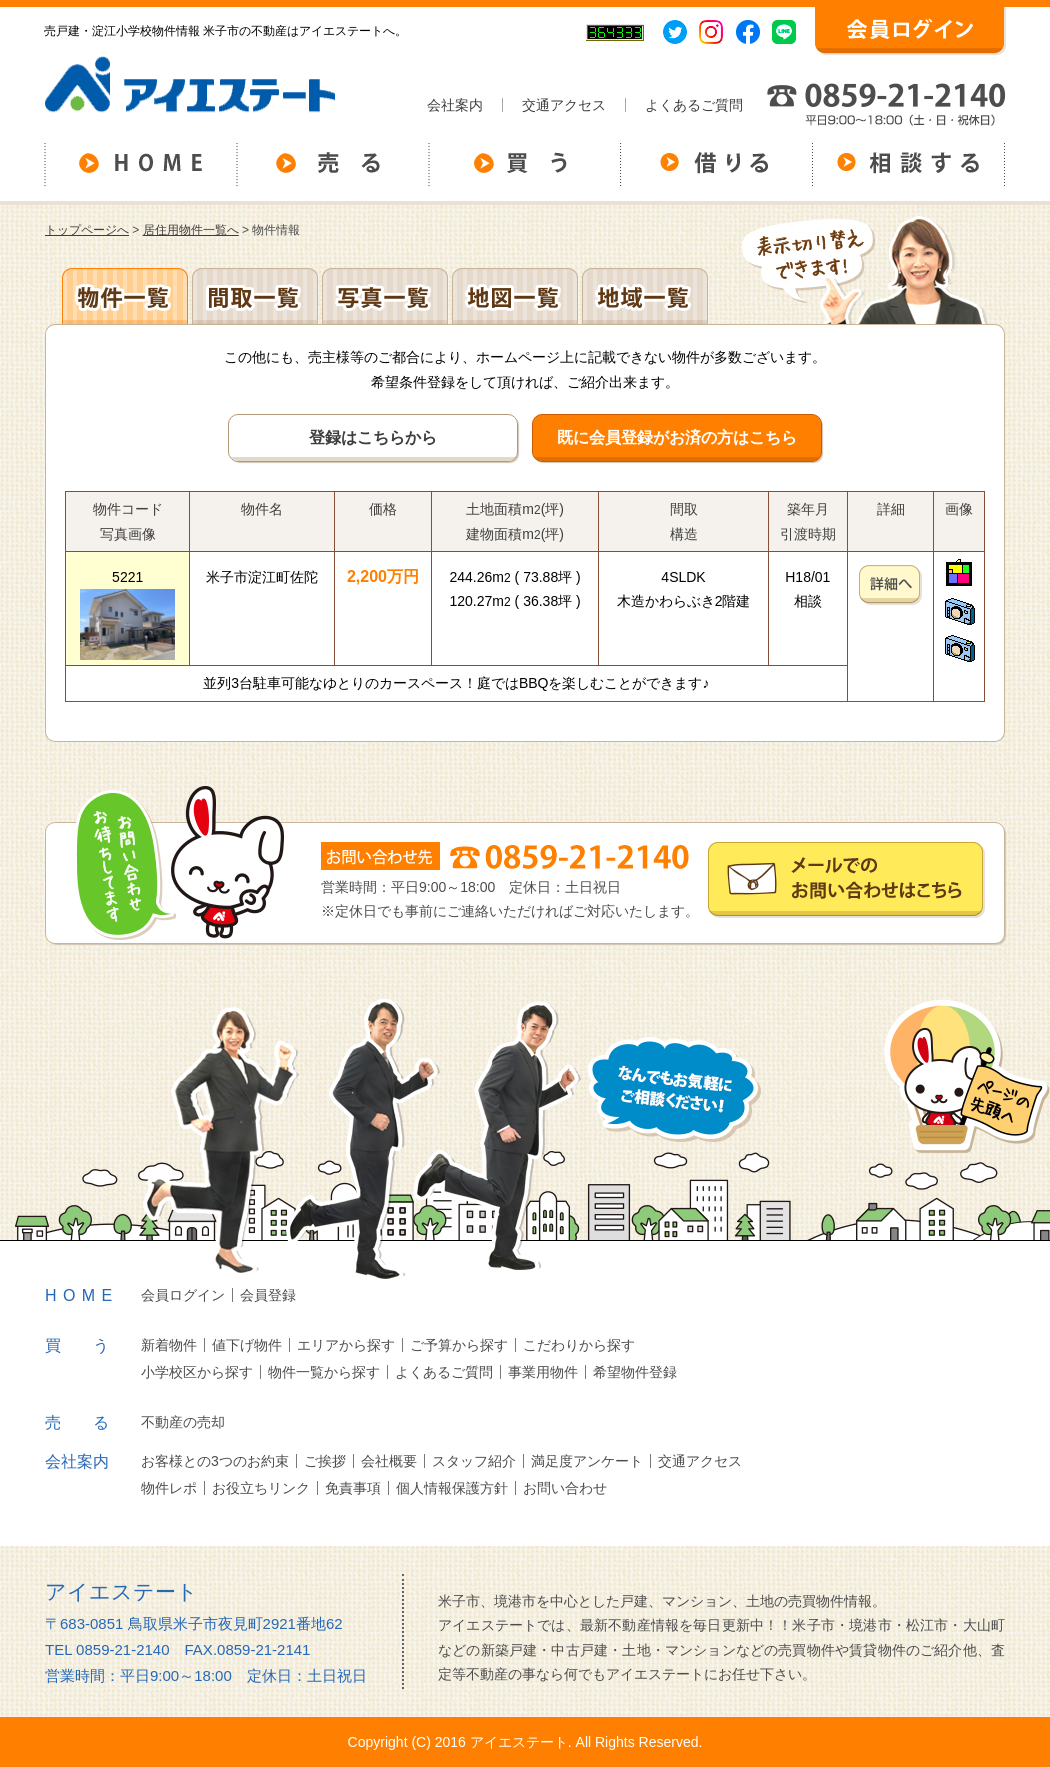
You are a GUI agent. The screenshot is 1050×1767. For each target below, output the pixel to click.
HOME (82, 1295)
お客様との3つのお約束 (215, 1461)
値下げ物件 (247, 1345)
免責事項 (353, 1488)
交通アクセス (564, 105)
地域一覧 (645, 296)
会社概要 (389, 1461)
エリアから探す (346, 1345)
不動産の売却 (183, 1422)
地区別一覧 (125, 296)
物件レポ (169, 1488)
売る (93, 1422)
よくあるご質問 (694, 105)
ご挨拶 (325, 1461)
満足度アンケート (587, 1461)
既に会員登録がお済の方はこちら (677, 437)
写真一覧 (385, 296)
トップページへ (87, 230)
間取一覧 (255, 296)
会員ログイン (183, 1295)
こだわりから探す (579, 1345)
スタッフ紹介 (474, 1461)
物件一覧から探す (324, 1372)
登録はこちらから (373, 437)
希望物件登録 (635, 1372)
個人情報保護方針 (452, 1488)
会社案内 (455, 105)
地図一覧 (515, 296)
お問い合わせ (565, 1488)
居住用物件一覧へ (191, 230)
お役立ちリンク (261, 1488)
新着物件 (169, 1345)
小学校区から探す (197, 1372)
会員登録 (268, 1295)
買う (93, 1345)
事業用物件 (543, 1372)
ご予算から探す (459, 1345)
